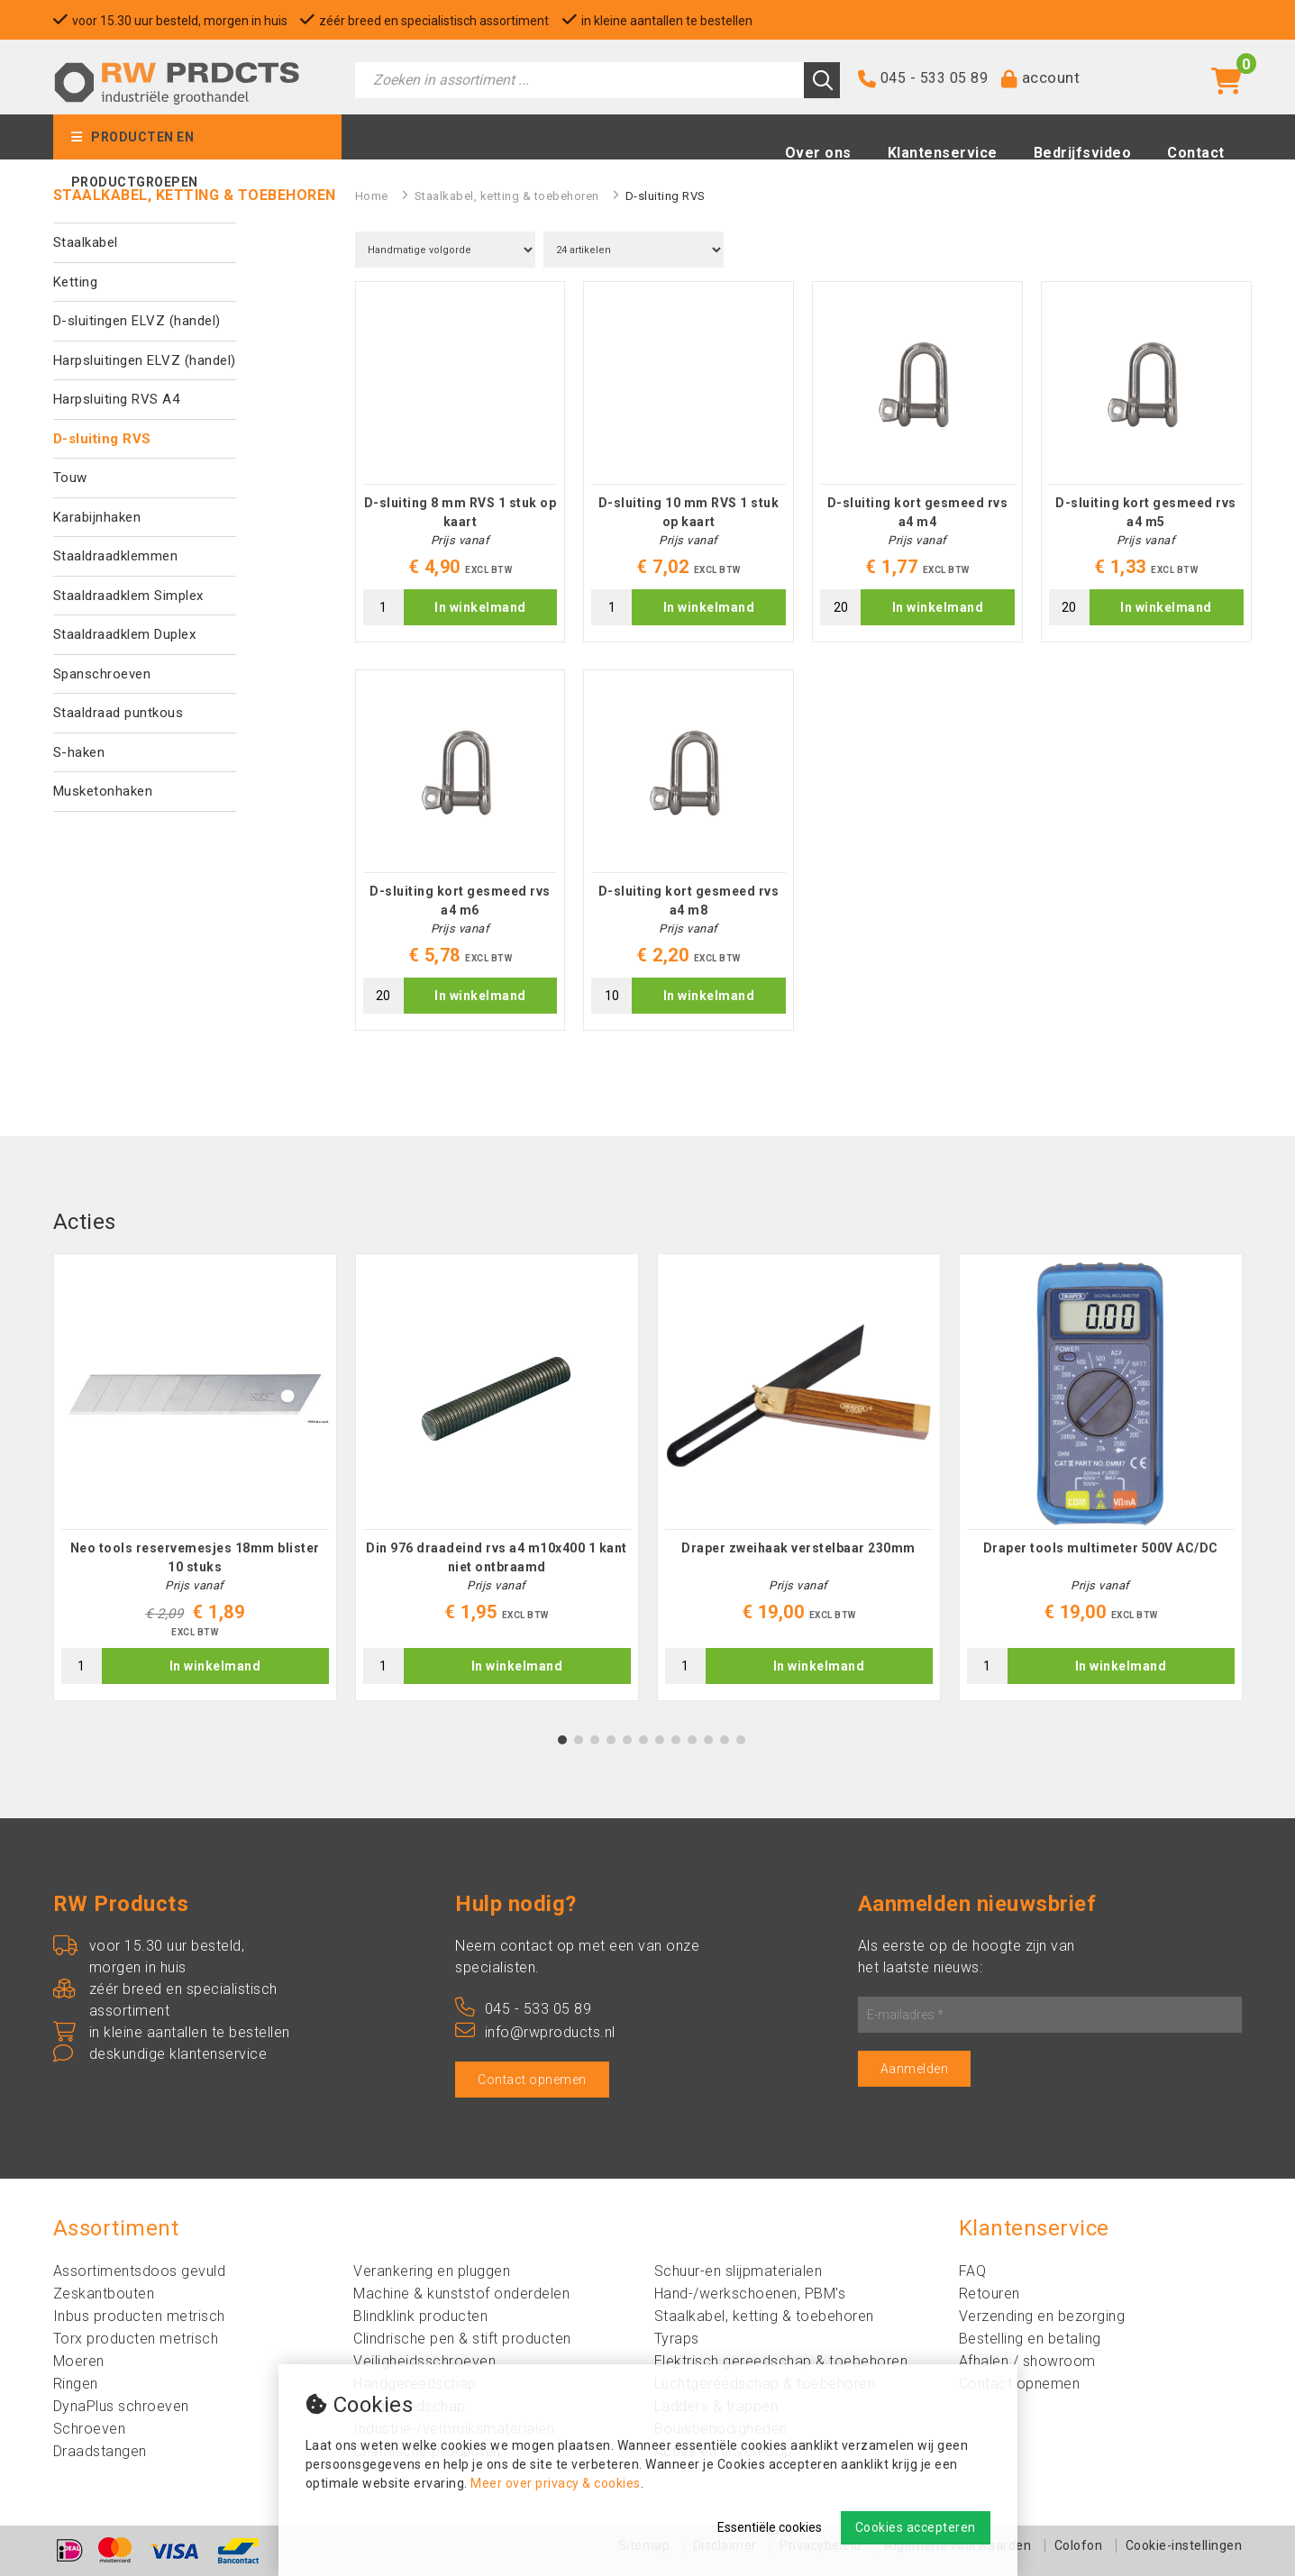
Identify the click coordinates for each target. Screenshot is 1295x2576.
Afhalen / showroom (1027, 2361)
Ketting (75, 282)
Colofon (1078, 2545)
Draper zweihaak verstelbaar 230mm (798, 1548)
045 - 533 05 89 (934, 78)
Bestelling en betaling (1030, 2338)
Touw (70, 477)
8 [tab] (675, 1739)
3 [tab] (594, 1739)
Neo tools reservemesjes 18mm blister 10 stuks (195, 1557)
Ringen (75, 2383)
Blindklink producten (420, 2316)
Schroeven (89, 2428)
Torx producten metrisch (136, 2338)
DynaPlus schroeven (121, 2406)
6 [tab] (643, 1739)
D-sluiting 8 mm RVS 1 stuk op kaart (460, 512)
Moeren (79, 2361)
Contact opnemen (532, 2079)
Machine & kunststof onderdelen (461, 2293)
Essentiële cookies (769, 2527)
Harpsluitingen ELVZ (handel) (144, 360)
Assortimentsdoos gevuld (139, 2271)
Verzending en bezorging (1042, 2316)
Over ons (818, 154)
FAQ (973, 2271)
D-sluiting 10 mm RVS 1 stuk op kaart (689, 512)
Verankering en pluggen (431, 2271)
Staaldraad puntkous (118, 713)
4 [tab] (610, 1739)
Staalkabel (85, 242)
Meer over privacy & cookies (555, 2483)
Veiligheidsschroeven (424, 2361)
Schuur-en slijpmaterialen (738, 2271)
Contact (1196, 154)
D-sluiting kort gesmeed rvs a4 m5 (1145, 512)
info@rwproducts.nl (535, 2032)
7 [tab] (659, 1739)
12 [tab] (740, 1739)
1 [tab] (562, 1739)
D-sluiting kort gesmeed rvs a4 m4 (917, 512)
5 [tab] (627, 1739)
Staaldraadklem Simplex (128, 595)
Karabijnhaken (97, 517)
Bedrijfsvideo (1083, 154)
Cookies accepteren (915, 2527)
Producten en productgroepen (134, 145)
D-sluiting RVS (102, 439)
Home (371, 196)
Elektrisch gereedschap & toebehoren (781, 2361)
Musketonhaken (103, 791)
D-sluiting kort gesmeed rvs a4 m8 (689, 900)
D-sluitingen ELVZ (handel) (137, 321)
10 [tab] (708, 1739)
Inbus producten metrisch (139, 2316)
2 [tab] (578, 1739)
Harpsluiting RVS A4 (116, 399)
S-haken (79, 752)
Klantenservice (943, 154)
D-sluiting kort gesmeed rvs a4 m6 (460, 900)
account (1051, 78)
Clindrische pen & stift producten (462, 2338)
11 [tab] (724, 1739)
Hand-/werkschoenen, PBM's (750, 2293)
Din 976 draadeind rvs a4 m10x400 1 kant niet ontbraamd (496, 1557)
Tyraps (676, 2338)
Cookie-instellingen (1184, 2545)
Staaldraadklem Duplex (124, 634)
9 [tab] (692, 1739)
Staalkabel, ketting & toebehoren (507, 196)
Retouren (989, 2293)
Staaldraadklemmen (115, 556)
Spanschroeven (102, 674)
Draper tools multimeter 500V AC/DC (1100, 1548)
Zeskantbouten (104, 2293)
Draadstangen (100, 2451)
